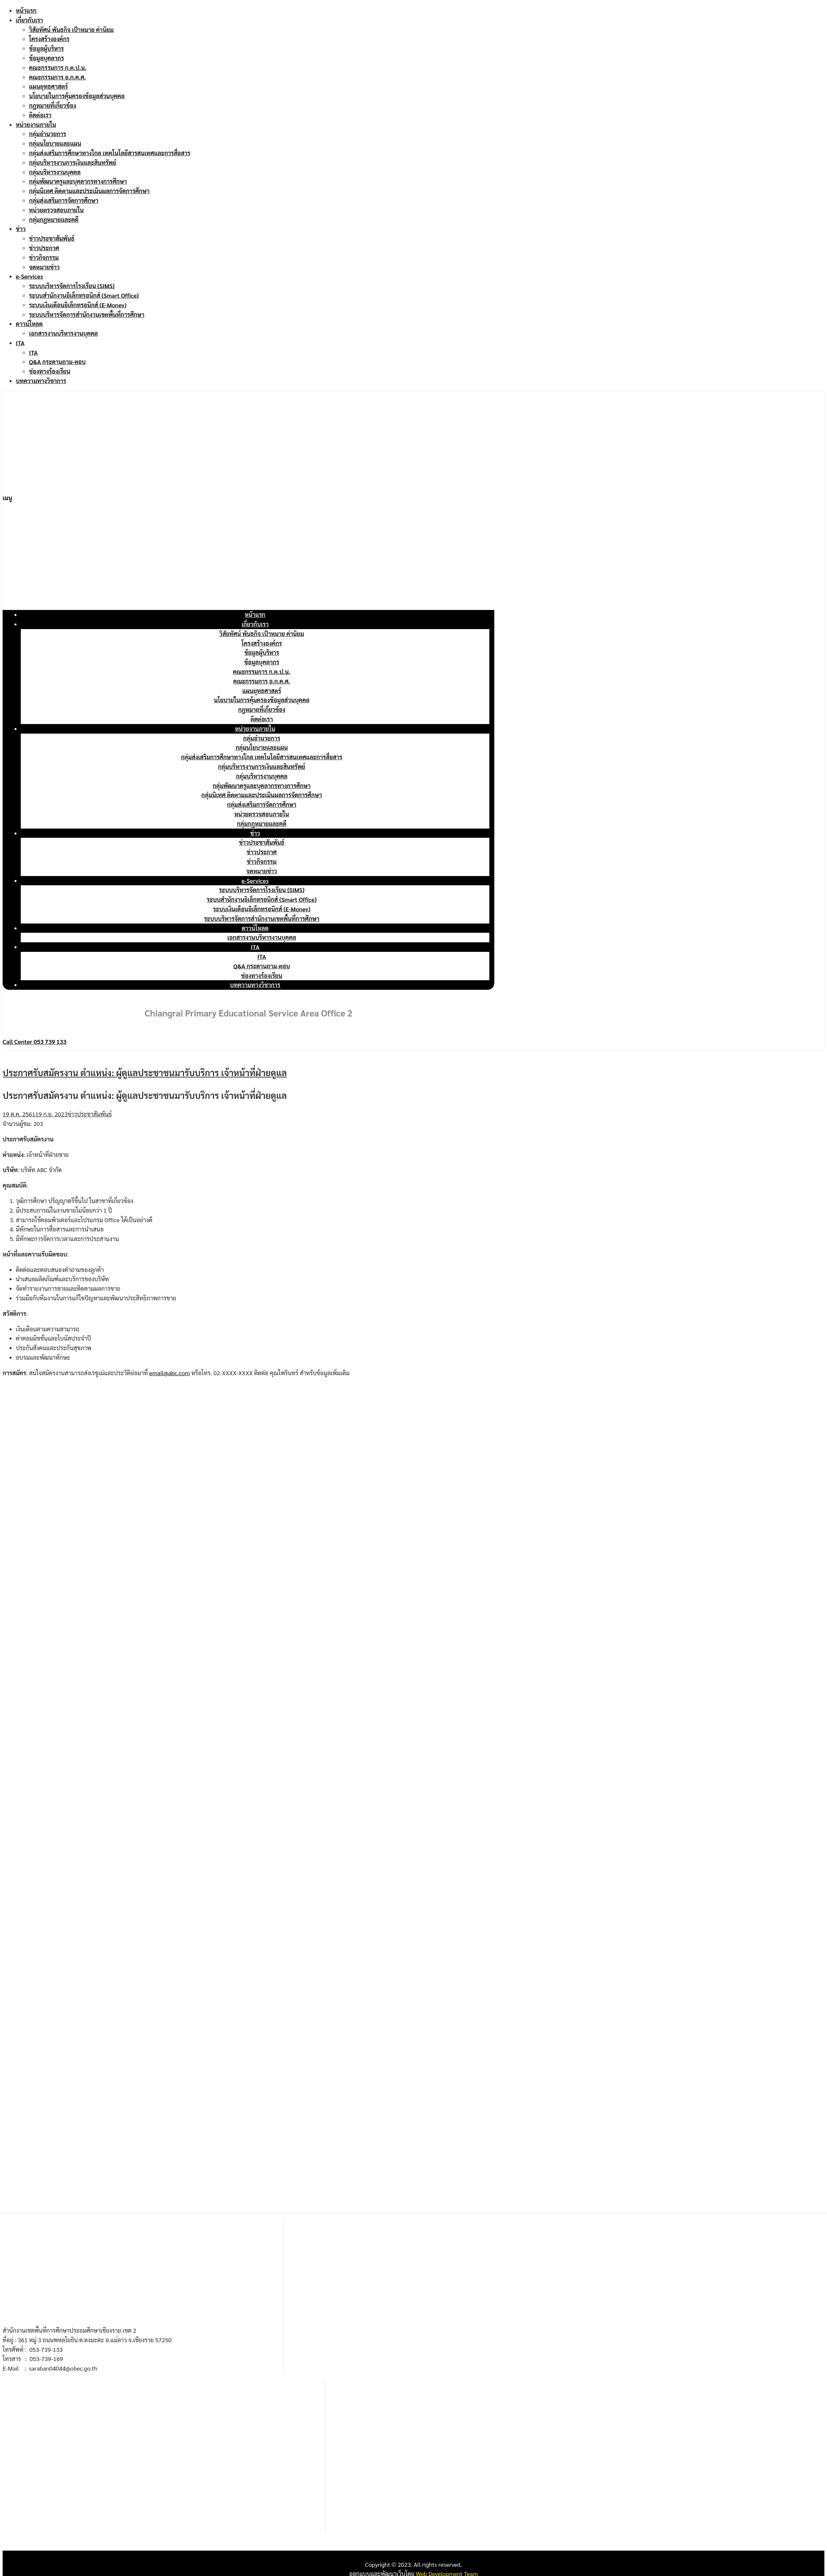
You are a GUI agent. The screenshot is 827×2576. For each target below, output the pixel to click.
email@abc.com (169, 1373)
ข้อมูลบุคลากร (46, 58)
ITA (20, 343)
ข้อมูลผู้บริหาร (46, 48)
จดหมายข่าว (44, 267)
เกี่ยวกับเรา (29, 20)
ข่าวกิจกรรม (44, 257)
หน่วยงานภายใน (36, 124)
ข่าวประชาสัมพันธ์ (52, 238)
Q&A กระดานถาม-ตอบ (57, 361)
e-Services (29, 276)
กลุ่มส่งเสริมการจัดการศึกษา (63, 200)
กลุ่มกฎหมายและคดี (53, 219)
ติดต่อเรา (40, 115)
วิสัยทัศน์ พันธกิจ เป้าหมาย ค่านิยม (71, 29)
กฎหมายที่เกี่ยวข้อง (52, 105)
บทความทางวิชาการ (41, 380)
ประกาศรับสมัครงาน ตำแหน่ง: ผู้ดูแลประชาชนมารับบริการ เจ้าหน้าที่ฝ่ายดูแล (145, 1072)
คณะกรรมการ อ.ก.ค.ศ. (57, 77)
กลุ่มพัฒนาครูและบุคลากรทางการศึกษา (78, 181)
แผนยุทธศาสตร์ (48, 86)
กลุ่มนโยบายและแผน (55, 143)
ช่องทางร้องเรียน (49, 371)
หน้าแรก (26, 10)
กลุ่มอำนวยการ (47, 133)
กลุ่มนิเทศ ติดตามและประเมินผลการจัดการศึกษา (89, 191)
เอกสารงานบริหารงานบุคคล (63, 333)
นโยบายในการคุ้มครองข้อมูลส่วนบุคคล (77, 96)
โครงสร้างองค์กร (49, 39)
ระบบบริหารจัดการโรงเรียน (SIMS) (71, 285)
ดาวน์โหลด (29, 323)
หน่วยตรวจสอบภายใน (56, 210)
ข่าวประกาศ (44, 248)
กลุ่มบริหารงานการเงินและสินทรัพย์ (72, 162)
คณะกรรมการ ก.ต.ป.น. (57, 67)
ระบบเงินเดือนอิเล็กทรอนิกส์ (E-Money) (77, 305)
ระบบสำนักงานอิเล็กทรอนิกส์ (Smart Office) (84, 295)
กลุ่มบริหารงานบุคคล (54, 172)
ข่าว (21, 228)
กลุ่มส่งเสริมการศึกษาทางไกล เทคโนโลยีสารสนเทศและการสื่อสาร (109, 153)
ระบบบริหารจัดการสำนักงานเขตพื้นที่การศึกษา (86, 314)
